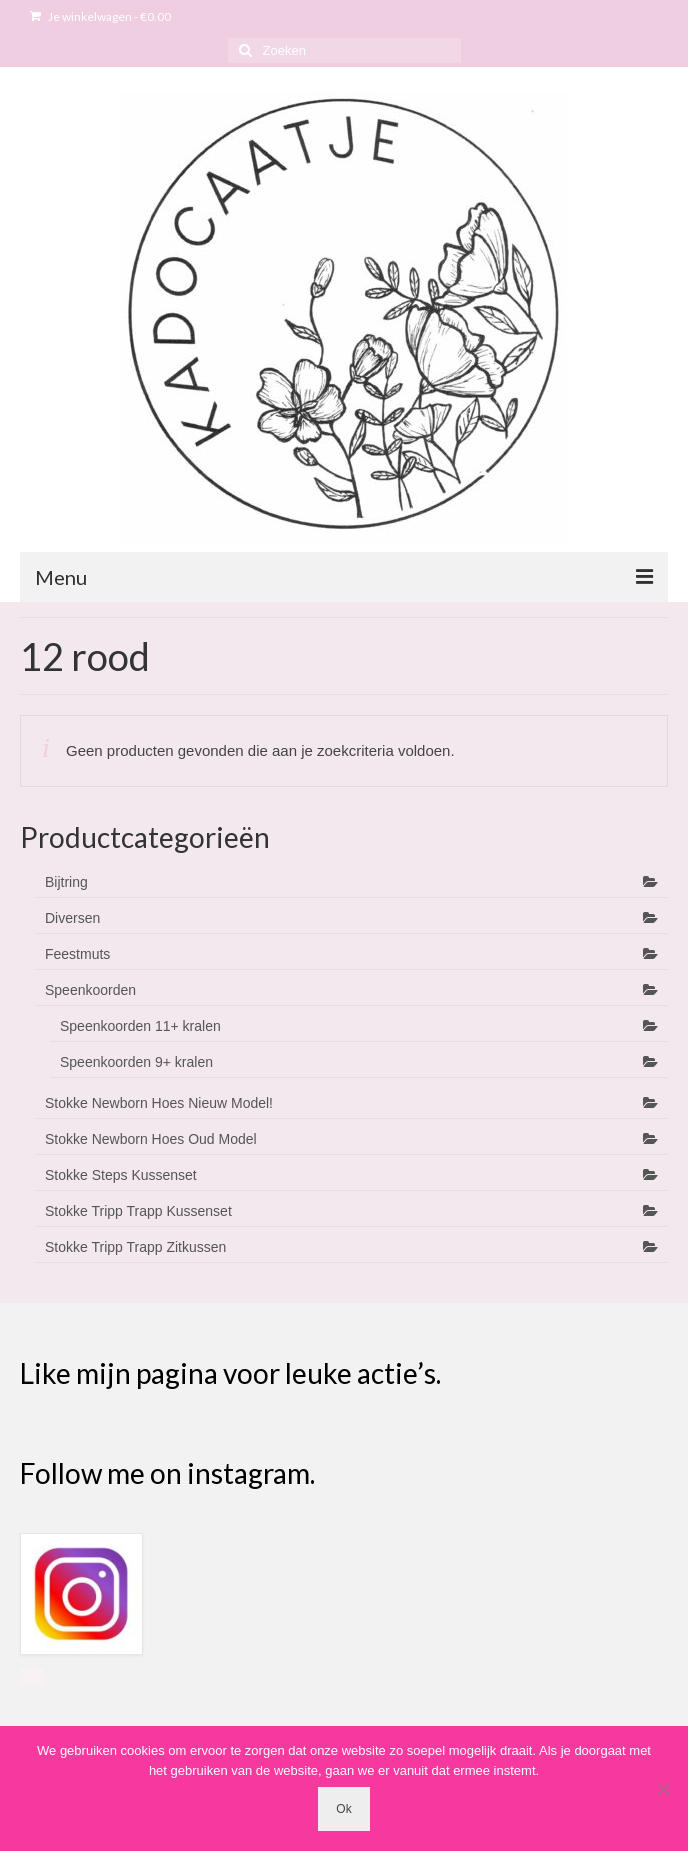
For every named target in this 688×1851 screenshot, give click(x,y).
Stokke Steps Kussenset (121, 1175)
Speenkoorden (90, 990)
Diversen (72, 918)
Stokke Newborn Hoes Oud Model (151, 1139)
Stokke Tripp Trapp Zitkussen (135, 1247)
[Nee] (663, 1789)
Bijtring (66, 882)
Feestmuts (77, 954)
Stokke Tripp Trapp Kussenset (138, 1211)
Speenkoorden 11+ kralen (140, 1026)
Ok (343, 1809)
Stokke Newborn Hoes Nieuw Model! (159, 1103)
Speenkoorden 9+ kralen (136, 1062)
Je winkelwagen (100, 16)
